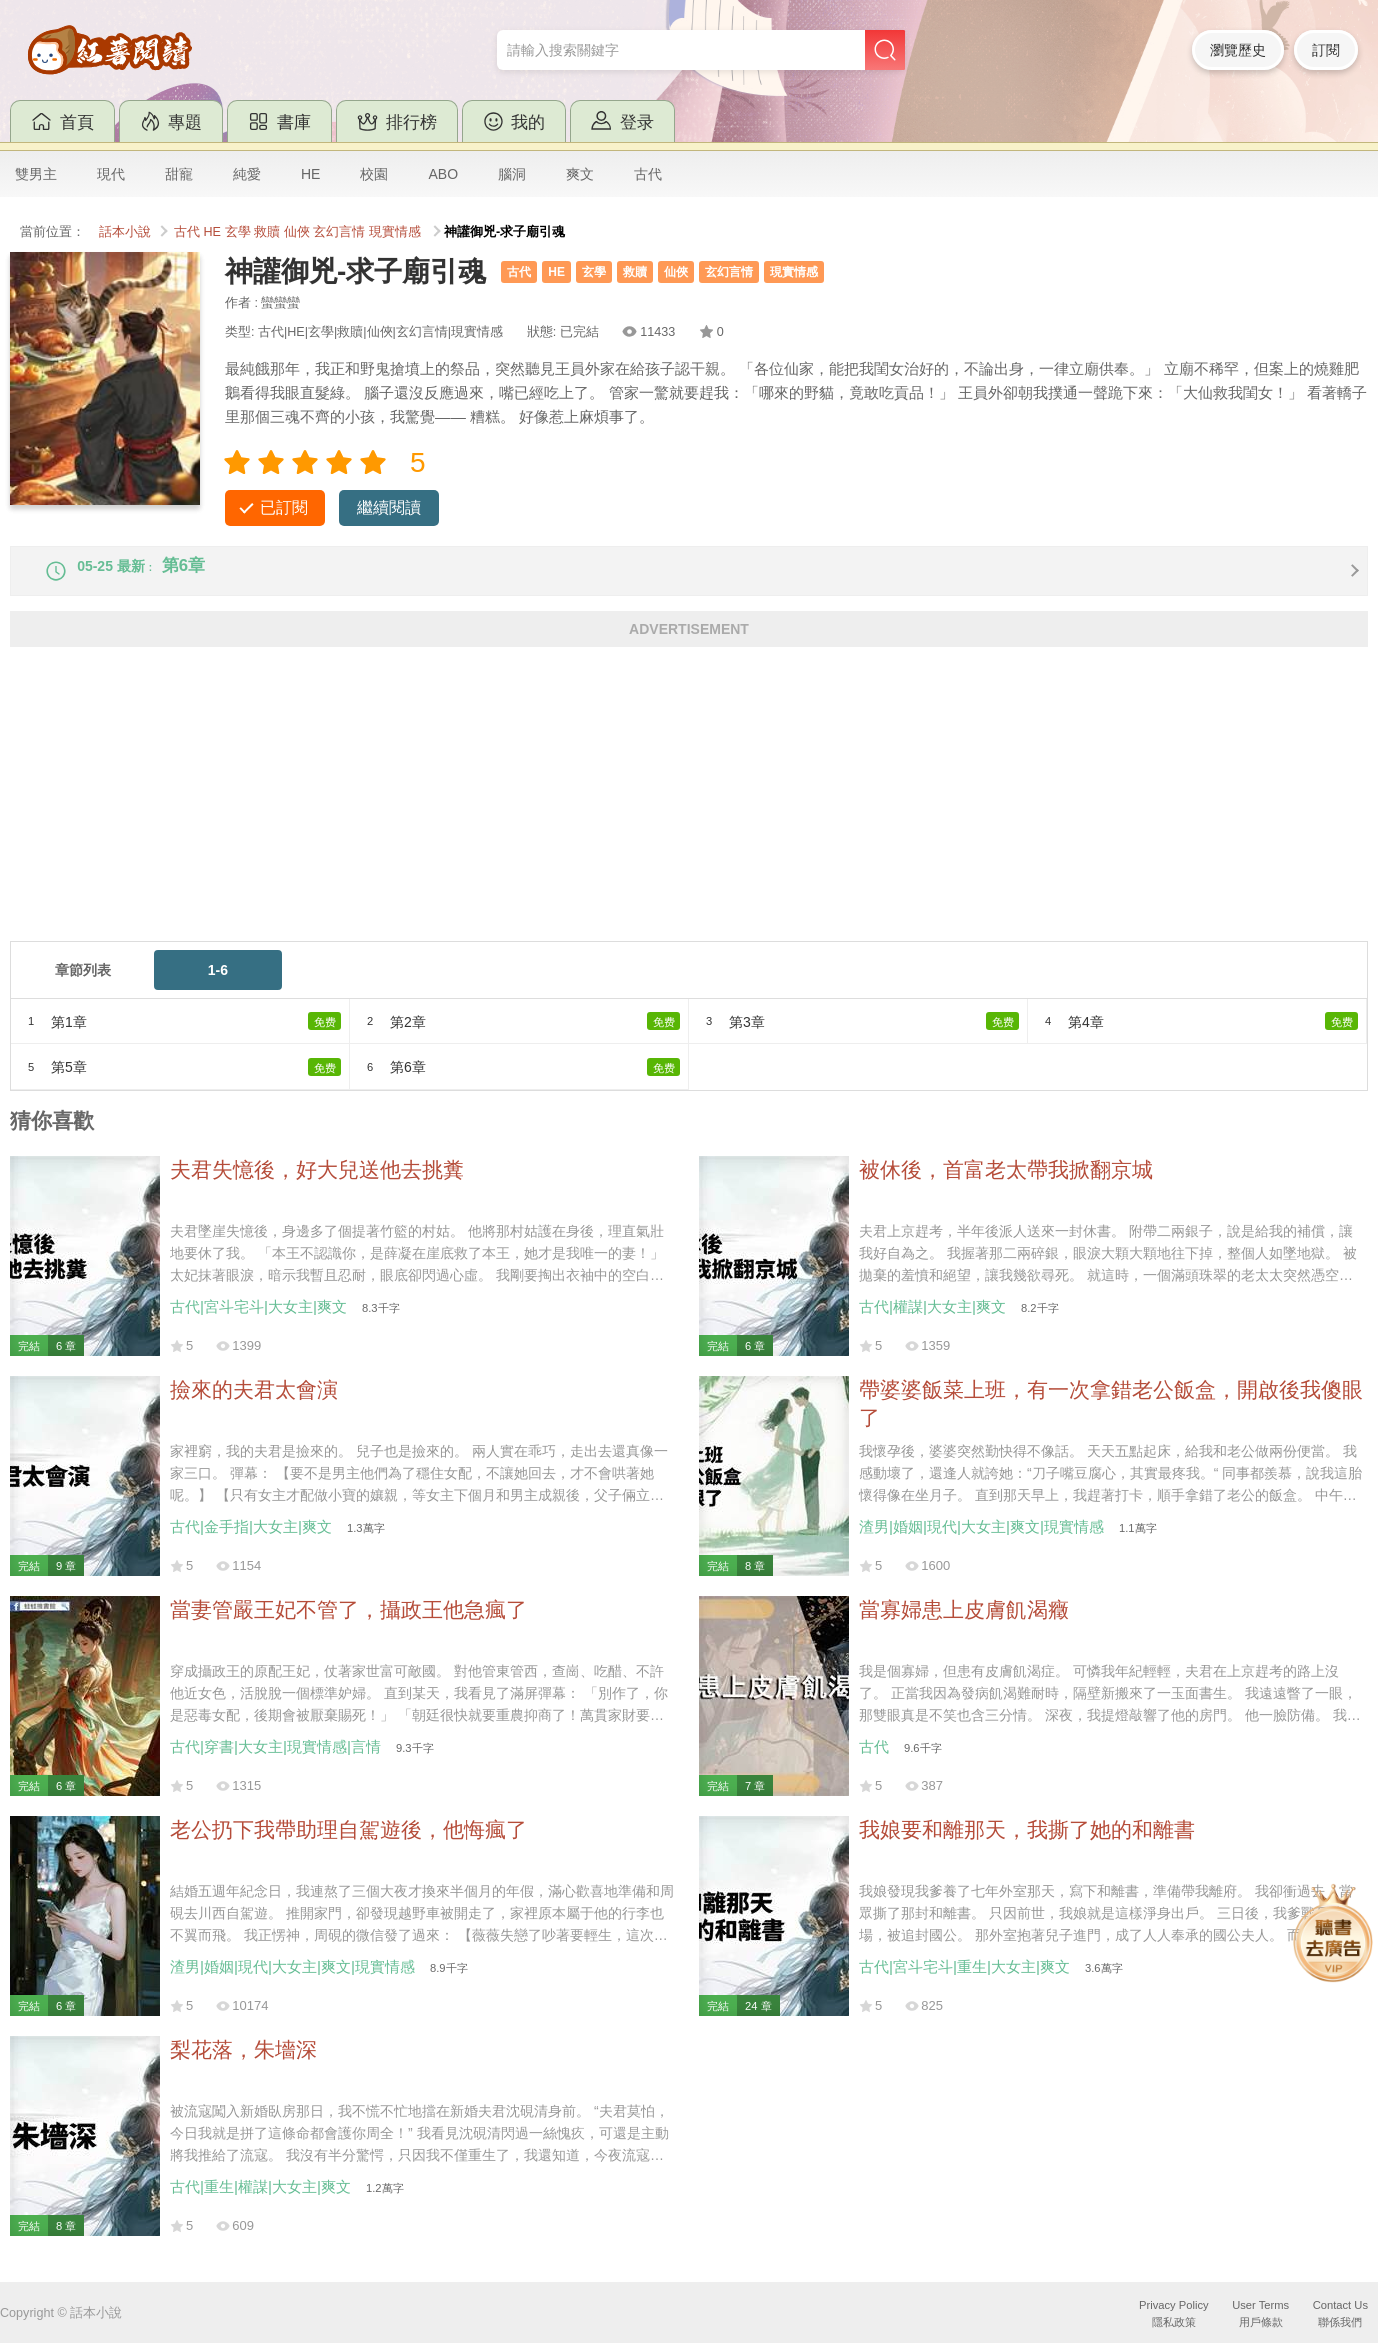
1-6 (218, 986)
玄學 (238, 232)
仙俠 (297, 232)
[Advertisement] (610, 817)
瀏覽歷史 (1238, 50)
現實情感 (395, 232)
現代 (111, 174)
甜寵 (179, 174)
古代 (648, 174)
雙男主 (36, 174)
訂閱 (1326, 50)
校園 (374, 174)
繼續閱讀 (389, 507)
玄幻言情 (339, 232)
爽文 (580, 174)
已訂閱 (284, 507)
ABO (443, 174)
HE (310, 174)
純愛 (247, 174)
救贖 (267, 232)
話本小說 (125, 232)
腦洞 (512, 174)
